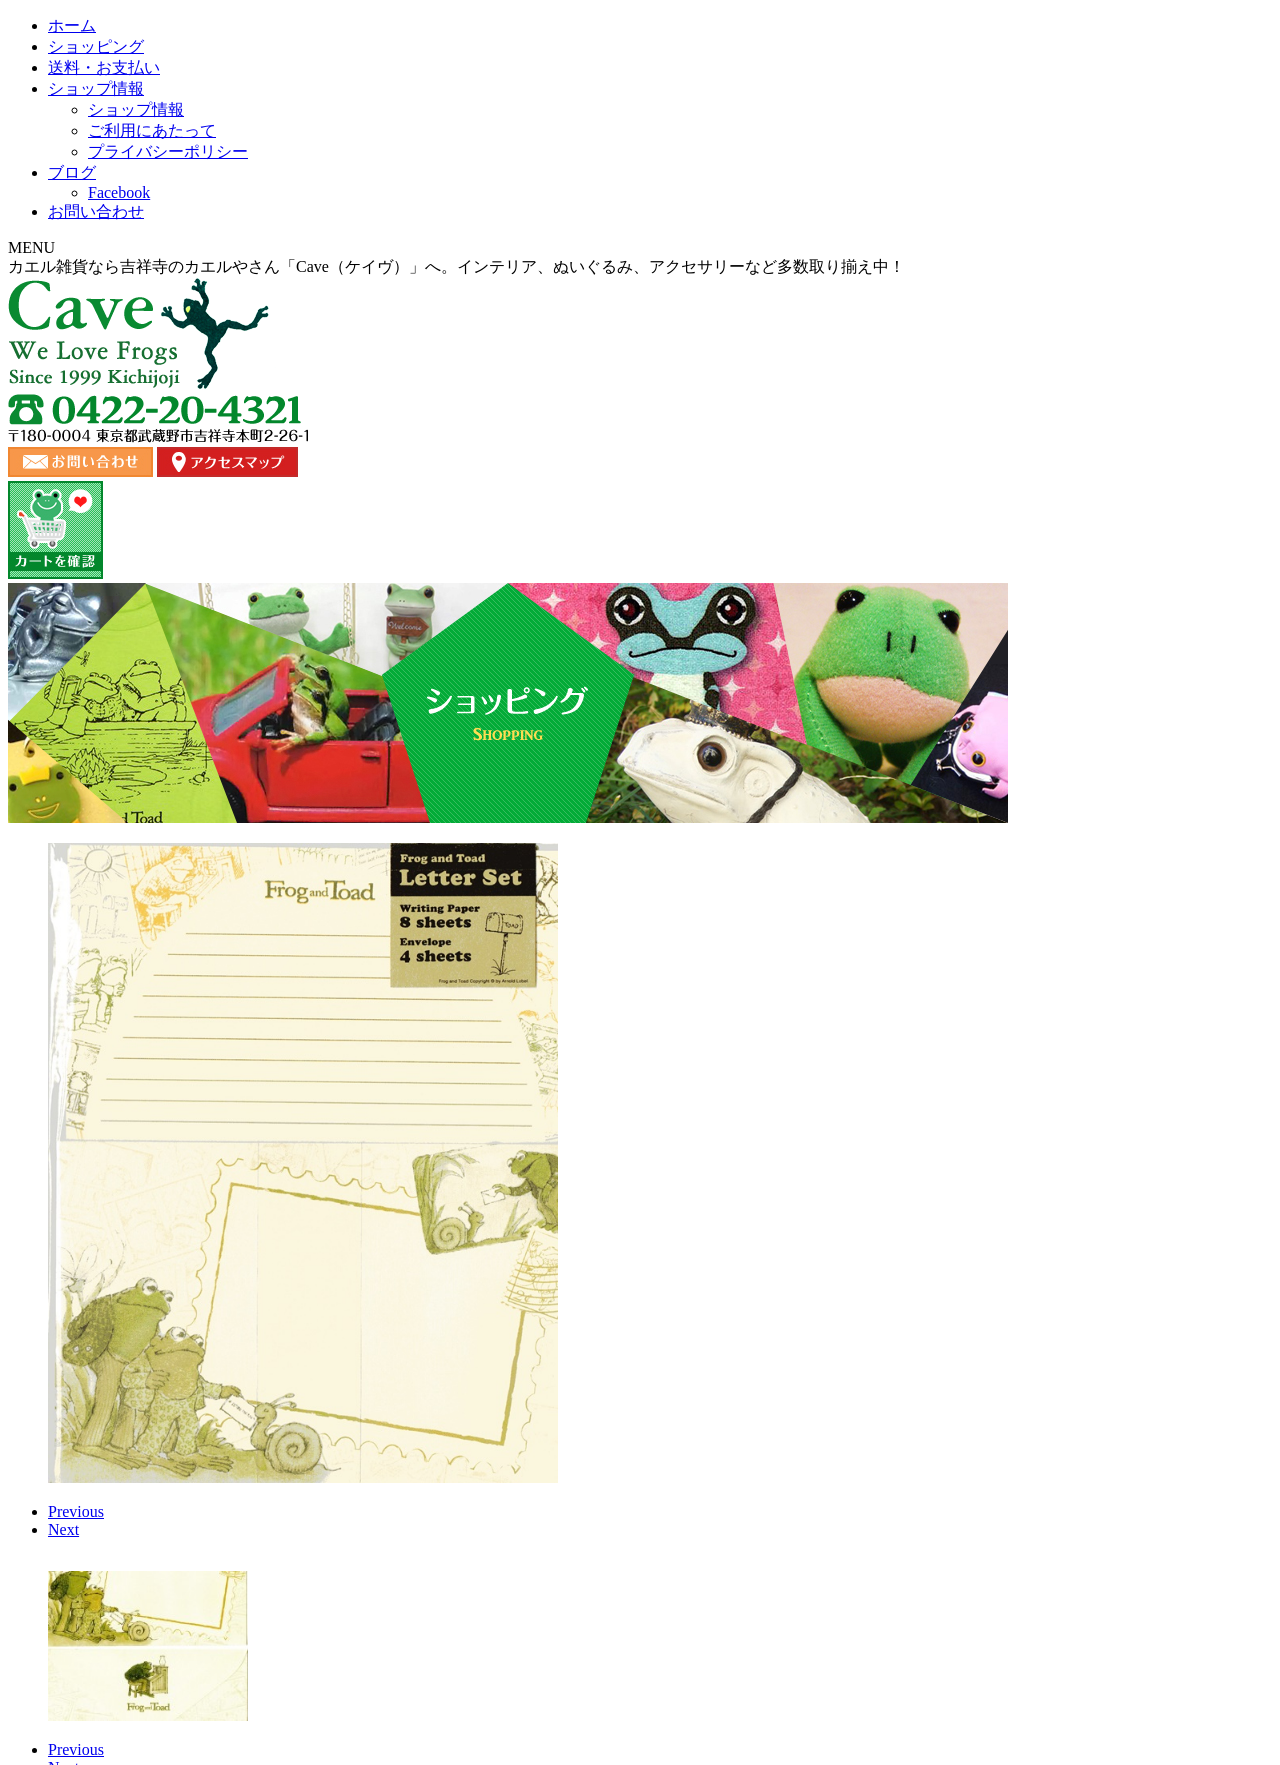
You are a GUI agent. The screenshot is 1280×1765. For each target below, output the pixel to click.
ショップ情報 (735, 204)
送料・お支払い (559, 204)
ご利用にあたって (806, 1611)
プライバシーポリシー (948, 1611)
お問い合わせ (1059, 204)
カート (1057, 1611)
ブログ (897, 204)
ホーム (221, 204)
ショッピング (383, 204)
